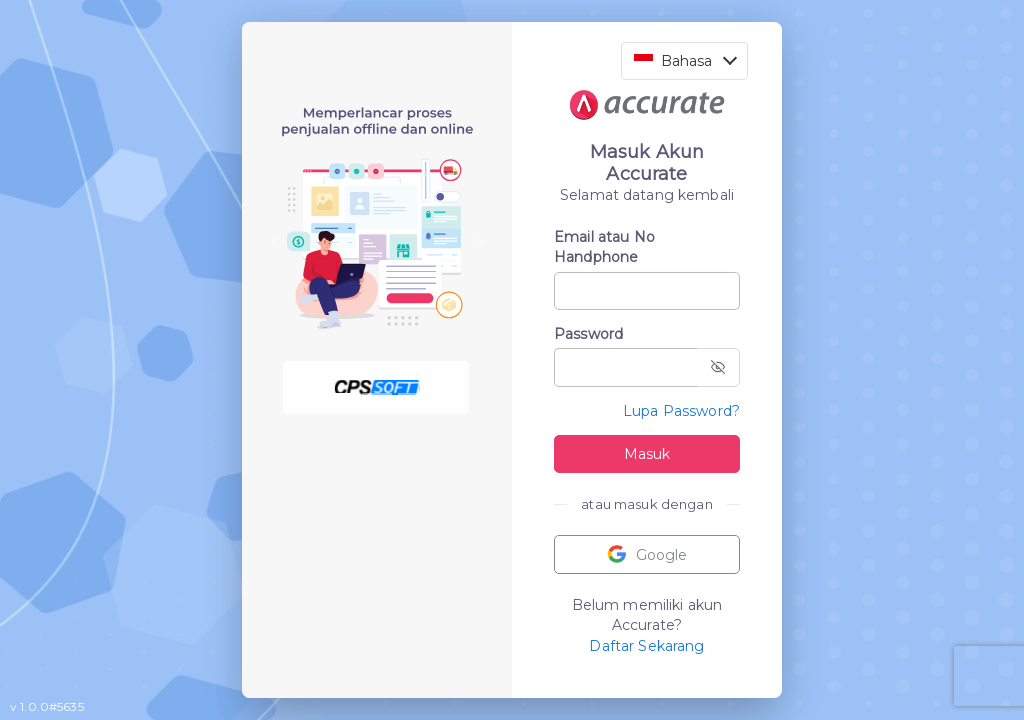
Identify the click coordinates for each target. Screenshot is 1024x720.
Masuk (647, 454)
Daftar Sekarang (646, 646)
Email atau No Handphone (604, 247)
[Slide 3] (413, 394)
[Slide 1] (341, 394)
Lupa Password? (681, 411)
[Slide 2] (377, 394)
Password (588, 334)
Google (647, 554)
